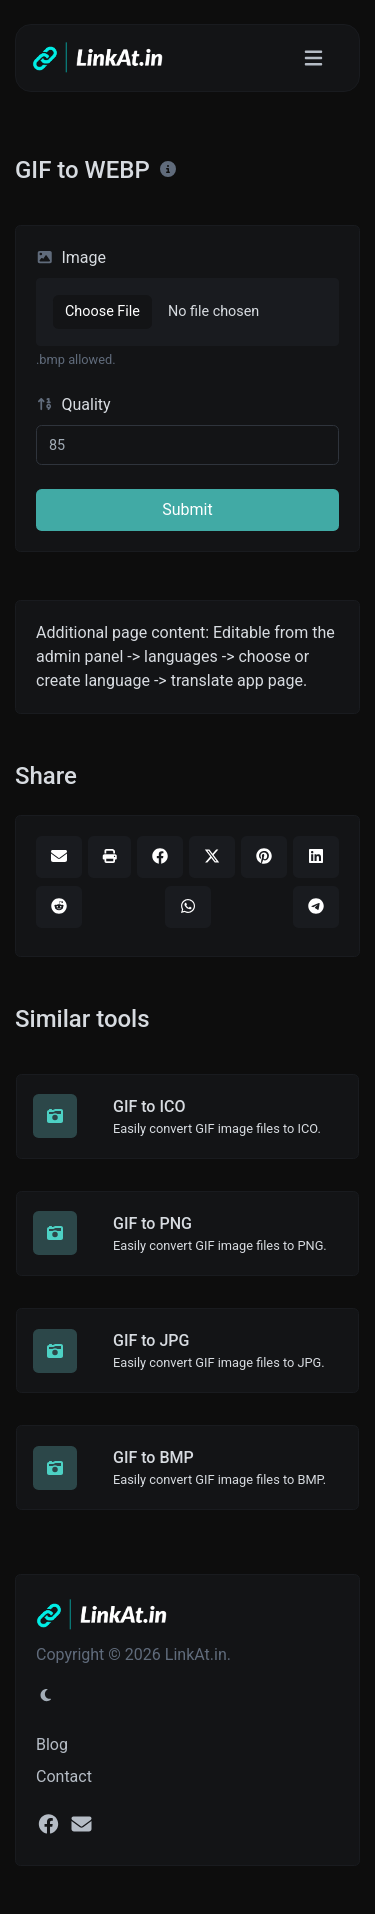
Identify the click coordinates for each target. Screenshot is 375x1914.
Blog (52, 1744)
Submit (187, 509)
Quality (73, 404)
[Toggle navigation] (313, 58)
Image (71, 257)
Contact (64, 1776)
